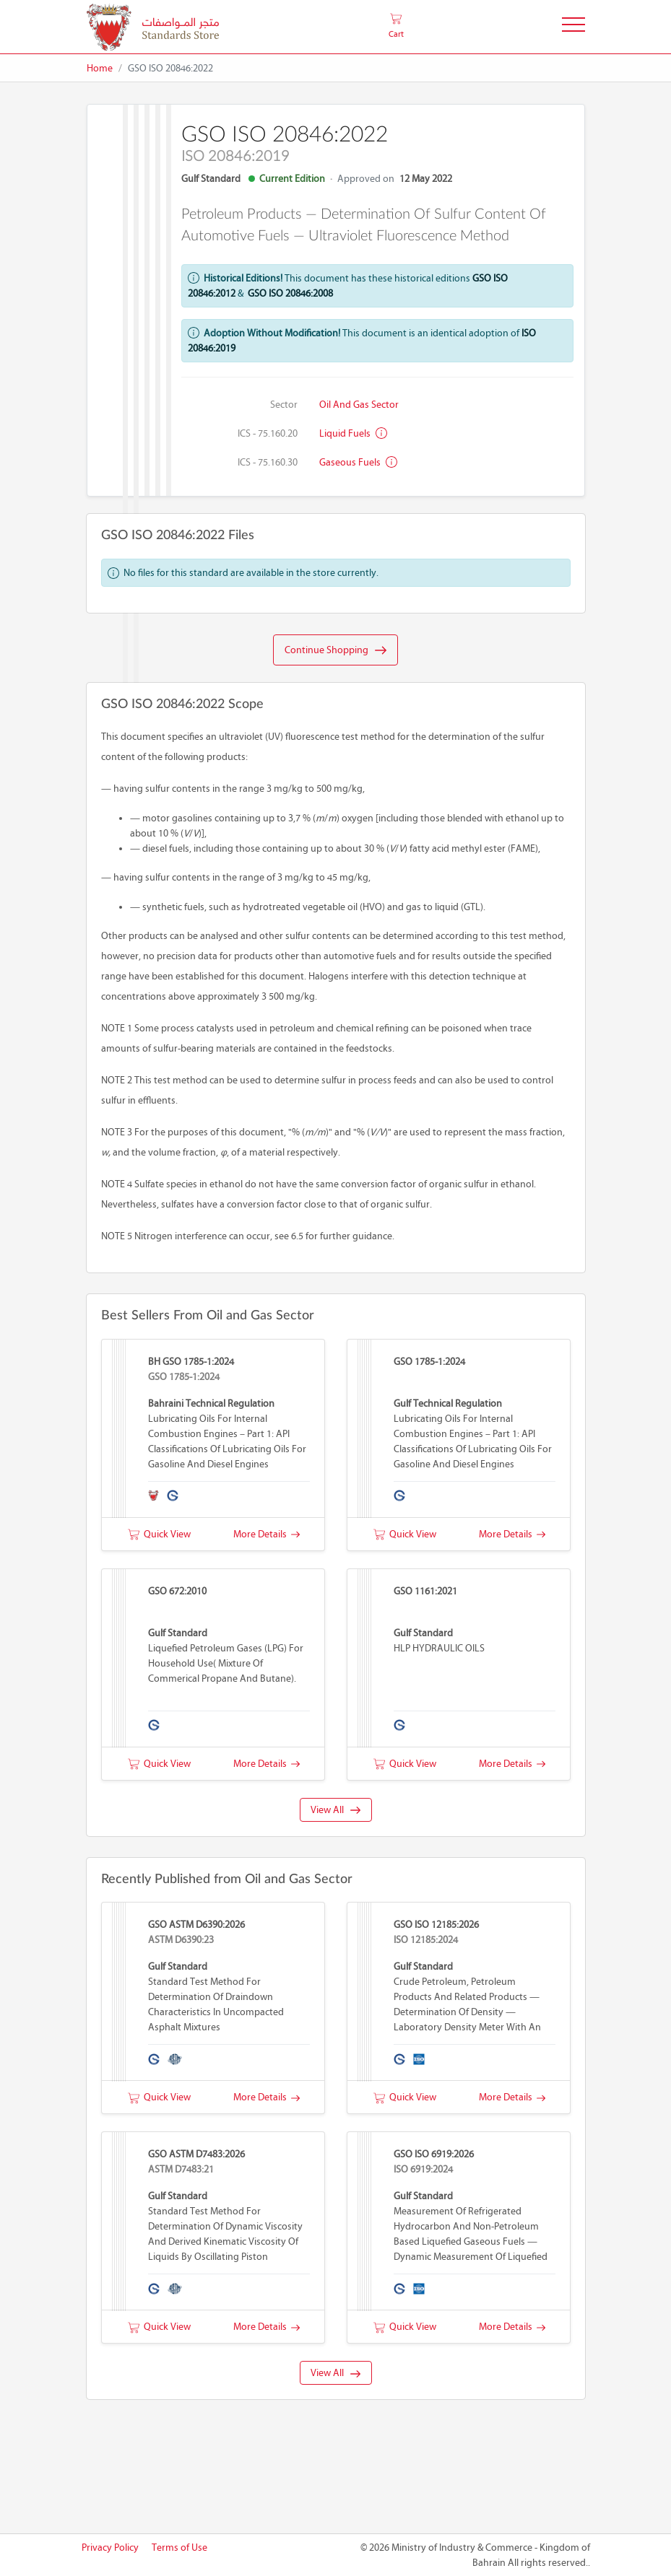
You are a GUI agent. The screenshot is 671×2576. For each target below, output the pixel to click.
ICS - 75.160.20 (268, 433)
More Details (266, 1534)
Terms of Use (179, 2547)
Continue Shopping (335, 650)
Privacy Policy (110, 2547)
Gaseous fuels (358, 462)
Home (100, 68)
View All (335, 1810)
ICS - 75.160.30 (268, 462)
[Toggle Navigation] (573, 27)
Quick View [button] (159, 1534)
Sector (284, 404)
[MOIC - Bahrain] (153, 27)
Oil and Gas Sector (359, 404)
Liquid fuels (353, 433)
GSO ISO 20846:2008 (290, 293)
